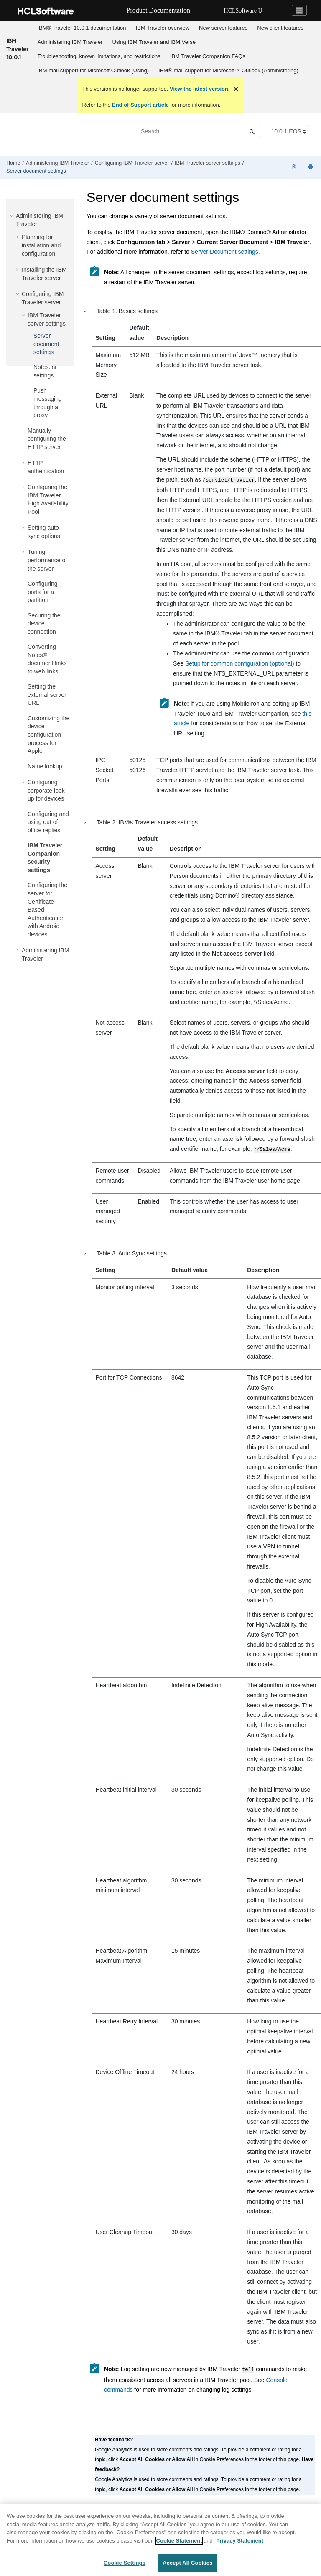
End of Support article (140, 105)
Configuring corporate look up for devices (46, 790)
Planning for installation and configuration (41, 245)
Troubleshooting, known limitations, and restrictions (99, 56)
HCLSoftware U (243, 11)
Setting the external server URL (47, 694)
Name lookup (45, 766)
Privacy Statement (239, 2546)
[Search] (252, 131)
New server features (223, 28)
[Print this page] (311, 167)
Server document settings (36, 171)
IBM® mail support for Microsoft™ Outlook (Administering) (228, 70)
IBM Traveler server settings (207, 163)
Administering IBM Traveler (70, 42)
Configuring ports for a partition (43, 591)
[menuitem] (82, 28)
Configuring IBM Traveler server (132, 163)
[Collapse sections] (294, 167)
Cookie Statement (179, 2546)
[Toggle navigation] (299, 10)
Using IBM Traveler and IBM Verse (154, 42)
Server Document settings (224, 251)
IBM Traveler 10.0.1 (17, 49)
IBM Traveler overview (162, 28)
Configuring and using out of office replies (48, 822)
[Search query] (197, 131)
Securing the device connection (44, 623)
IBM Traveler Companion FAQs (207, 56)
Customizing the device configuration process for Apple (48, 734)
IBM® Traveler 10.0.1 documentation (82, 28)
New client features (280, 28)
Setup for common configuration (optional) (239, 662)
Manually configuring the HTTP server (47, 438)
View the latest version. (198, 89)
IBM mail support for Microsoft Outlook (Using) (93, 70)
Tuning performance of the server (47, 559)
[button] (12, 215)
